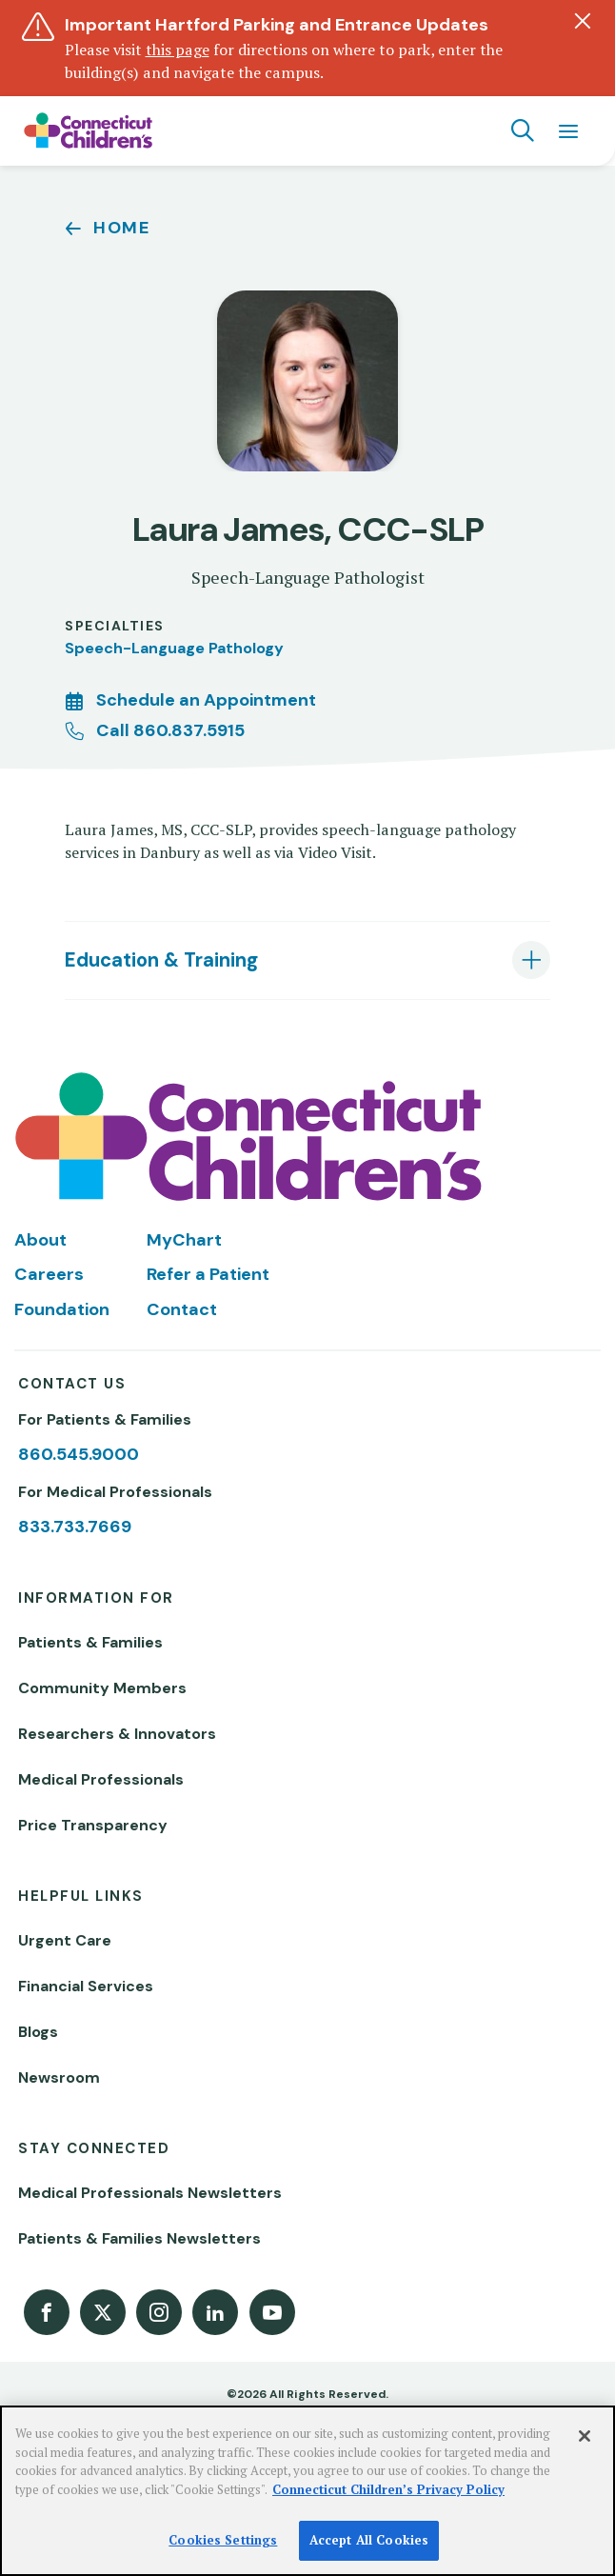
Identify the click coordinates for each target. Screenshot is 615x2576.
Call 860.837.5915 (170, 730)
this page (177, 49)
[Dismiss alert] (582, 21)
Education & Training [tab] (161, 960)
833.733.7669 (74, 1526)
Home (121, 227)
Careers (49, 1274)
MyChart (184, 1239)
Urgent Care (64, 1940)
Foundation (61, 1309)
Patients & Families (90, 1642)
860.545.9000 (78, 1454)
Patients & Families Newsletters (139, 2238)
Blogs (38, 2032)
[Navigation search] (523, 130)
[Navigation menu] (568, 130)
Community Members (102, 1688)
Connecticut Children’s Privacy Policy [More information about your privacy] (388, 2489)
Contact (182, 1309)
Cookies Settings (223, 2539)
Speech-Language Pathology (174, 648)
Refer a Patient (208, 1274)
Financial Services (85, 1986)
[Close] (584, 2436)
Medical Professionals (101, 1779)
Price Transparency (93, 1825)
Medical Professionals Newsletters (150, 2193)
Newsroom (59, 2077)
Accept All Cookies (368, 2539)
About (40, 1239)
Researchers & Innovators (117, 1734)
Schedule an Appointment (206, 700)
